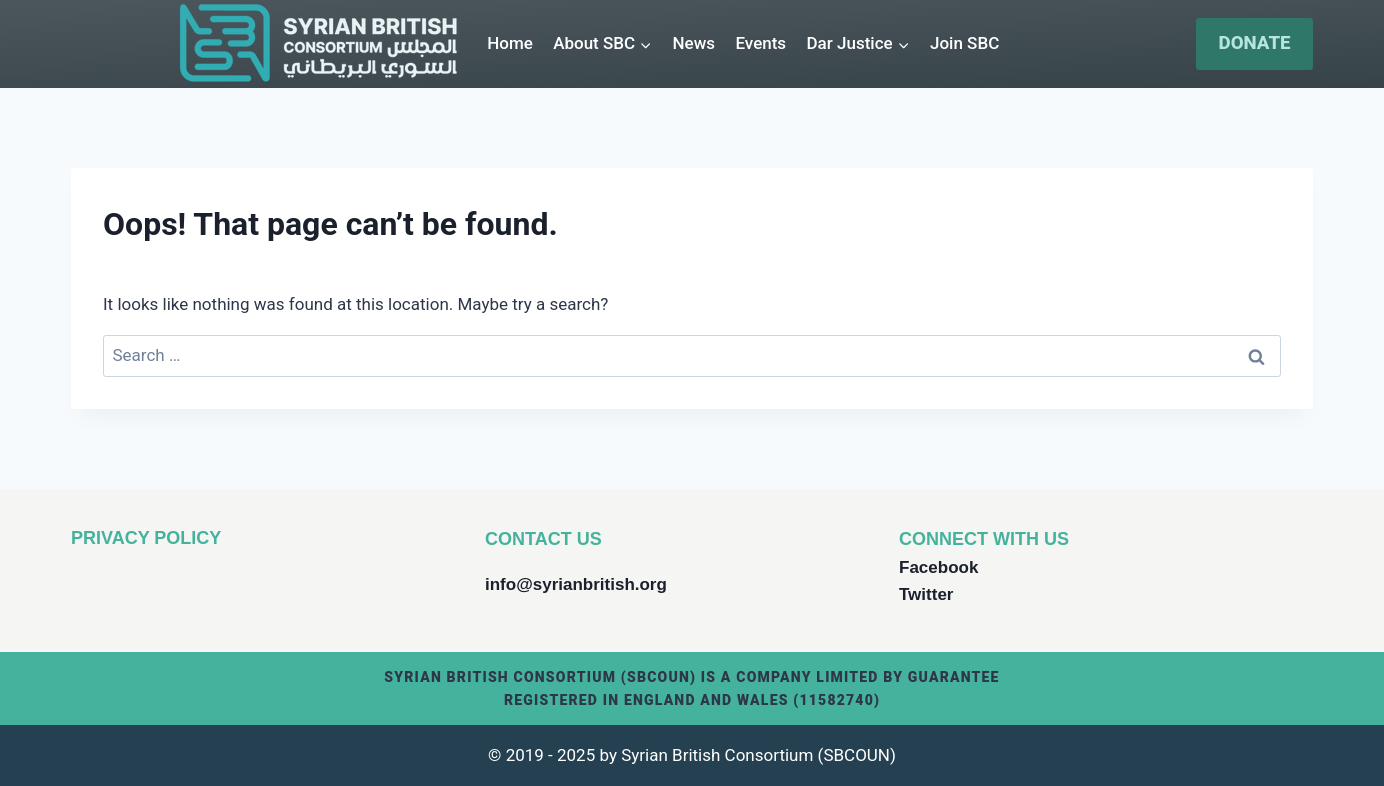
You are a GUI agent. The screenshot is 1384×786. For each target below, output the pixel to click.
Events (760, 43)
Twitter (926, 594)
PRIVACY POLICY (146, 538)
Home (510, 43)
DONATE (1255, 43)
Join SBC (964, 43)
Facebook (938, 567)
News (694, 43)
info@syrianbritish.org (576, 584)
